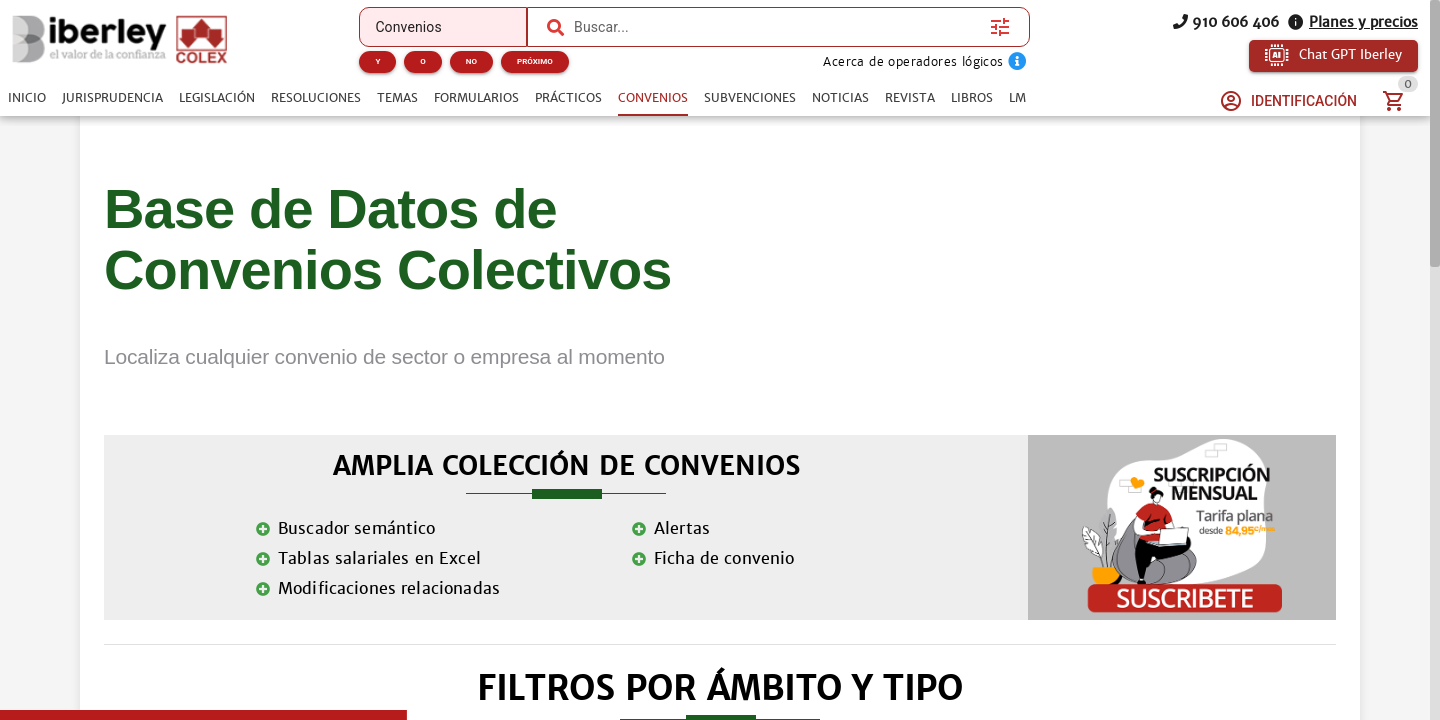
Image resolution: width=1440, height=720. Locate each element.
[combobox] (777, 27)
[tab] (27, 98)
